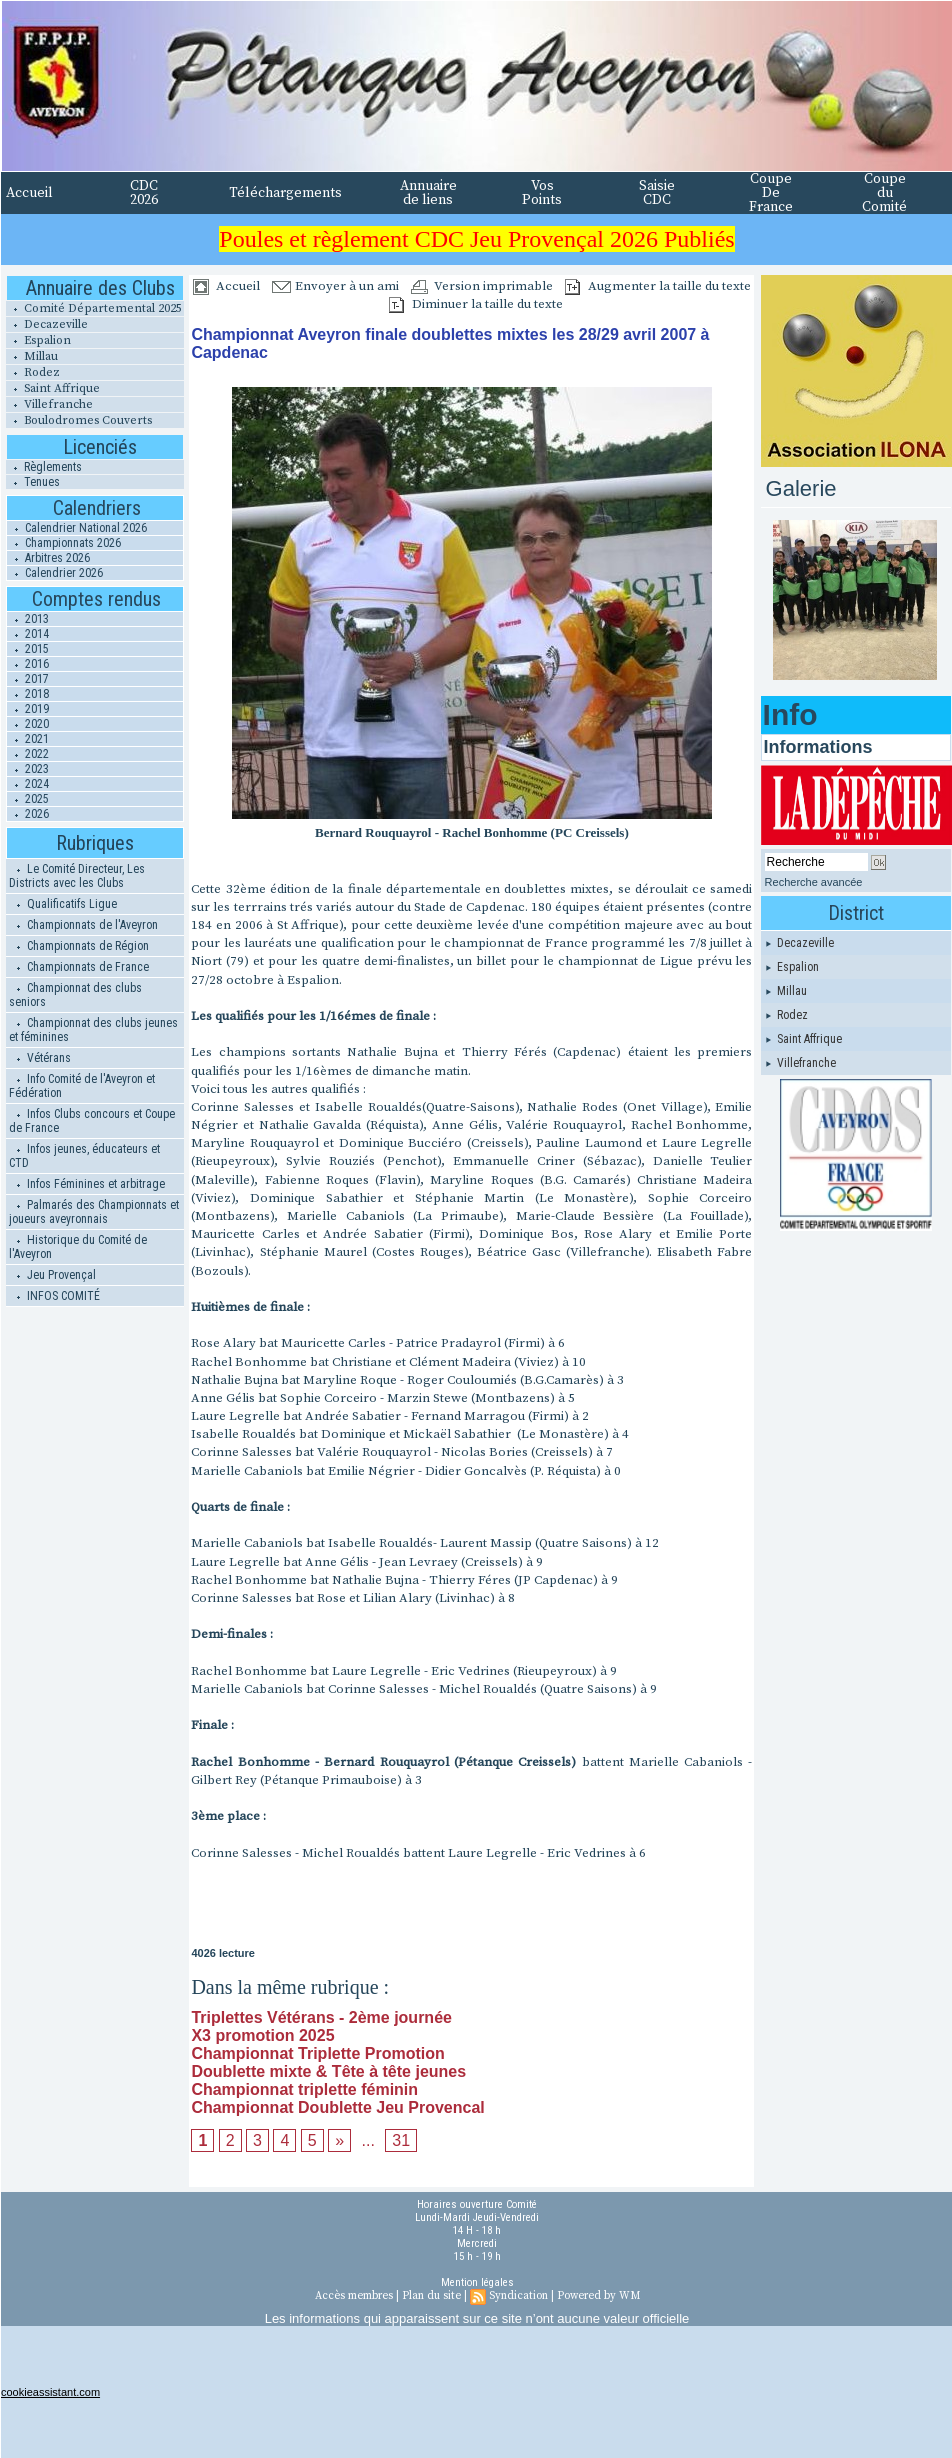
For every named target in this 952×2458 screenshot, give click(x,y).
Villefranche (49, 404)
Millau (32, 356)
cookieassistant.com (50, 2392)
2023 (28, 769)
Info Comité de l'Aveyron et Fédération (82, 1086)
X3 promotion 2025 (262, 2035)
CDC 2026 (144, 193)
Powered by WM (598, 2296)
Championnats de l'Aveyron (83, 925)
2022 (28, 754)
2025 (28, 799)
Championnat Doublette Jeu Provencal (337, 2107)
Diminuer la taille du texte (476, 304)
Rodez (33, 372)
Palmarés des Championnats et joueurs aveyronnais (94, 1212)
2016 (28, 664)
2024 (28, 784)
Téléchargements (285, 193)
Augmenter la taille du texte (658, 286)
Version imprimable (482, 286)
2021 (28, 739)
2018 (28, 694)
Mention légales (477, 2282)
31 (401, 2140)
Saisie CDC (657, 193)
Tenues (33, 482)
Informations (818, 747)
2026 (28, 814)
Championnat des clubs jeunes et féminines (93, 1030)
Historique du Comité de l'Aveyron (78, 1247)
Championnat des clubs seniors (75, 995)
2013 (28, 619)
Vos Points (542, 193)
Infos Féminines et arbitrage (87, 1184)
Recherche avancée (814, 882)
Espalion (38, 340)
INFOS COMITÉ (54, 1296)
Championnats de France (79, 967)
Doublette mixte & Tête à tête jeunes (328, 2071)
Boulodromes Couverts (79, 420)
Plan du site (431, 2296)
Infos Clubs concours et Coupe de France (92, 1121)
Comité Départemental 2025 (94, 308)
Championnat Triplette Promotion (317, 2053)
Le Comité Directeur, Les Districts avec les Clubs (77, 876)
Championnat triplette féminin (304, 2089)
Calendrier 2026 (55, 573)
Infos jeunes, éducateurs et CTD (84, 1156)
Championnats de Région (79, 946)
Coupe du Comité (884, 193)
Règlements (44, 467)
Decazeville (47, 324)
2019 (28, 709)
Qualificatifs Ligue (63, 904)
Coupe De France (771, 193)
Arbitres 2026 (48, 558)
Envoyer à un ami (335, 286)
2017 (28, 679)
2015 (28, 649)
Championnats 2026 (64, 543)
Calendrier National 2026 (77, 528)
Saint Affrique (53, 388)
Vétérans (40, 1058)
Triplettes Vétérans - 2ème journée (321, 2017)
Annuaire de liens (428, 193)
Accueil (29, 193)
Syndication (518, 2296)
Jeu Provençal (52, 1275)
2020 (28, 724)
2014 (28, 634)
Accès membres (354, 2296)
